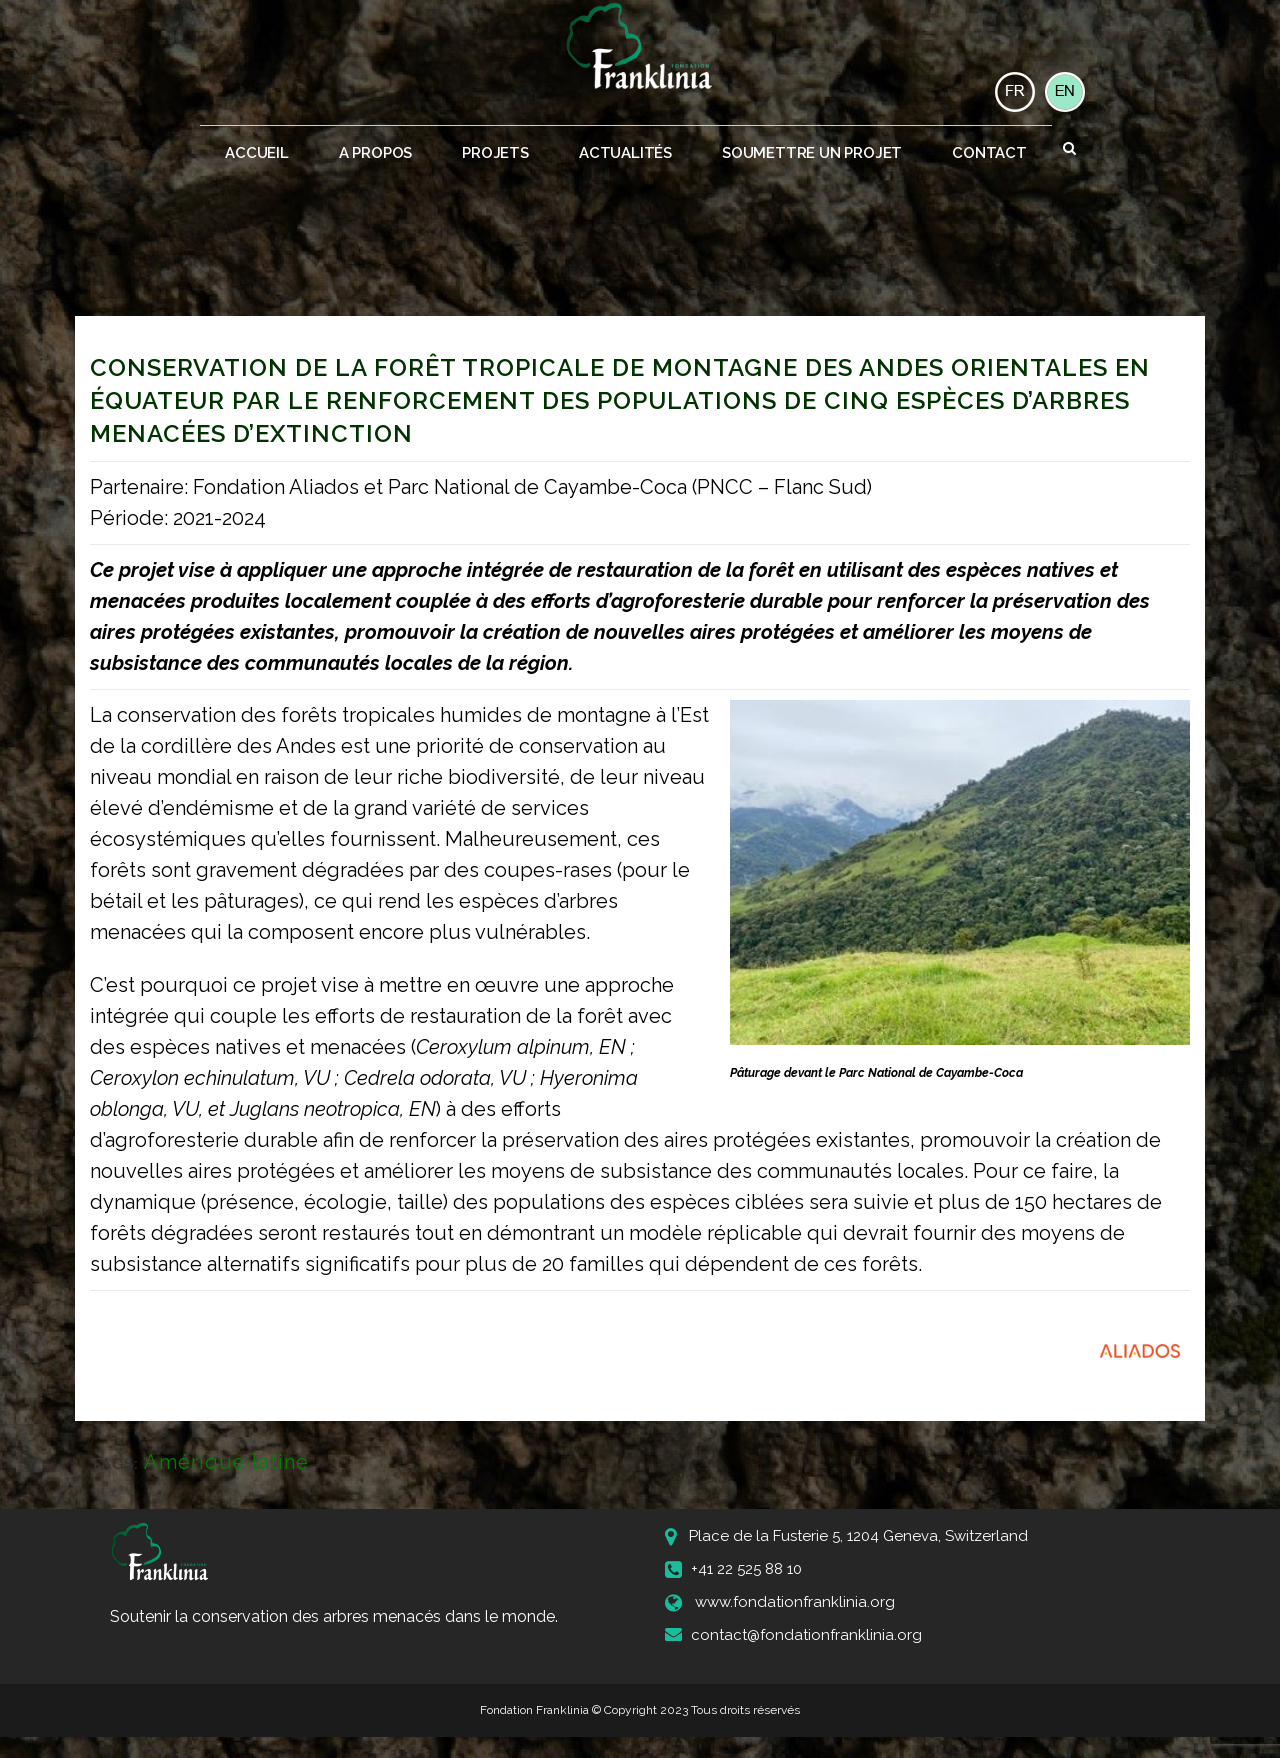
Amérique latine (226, 1462)
